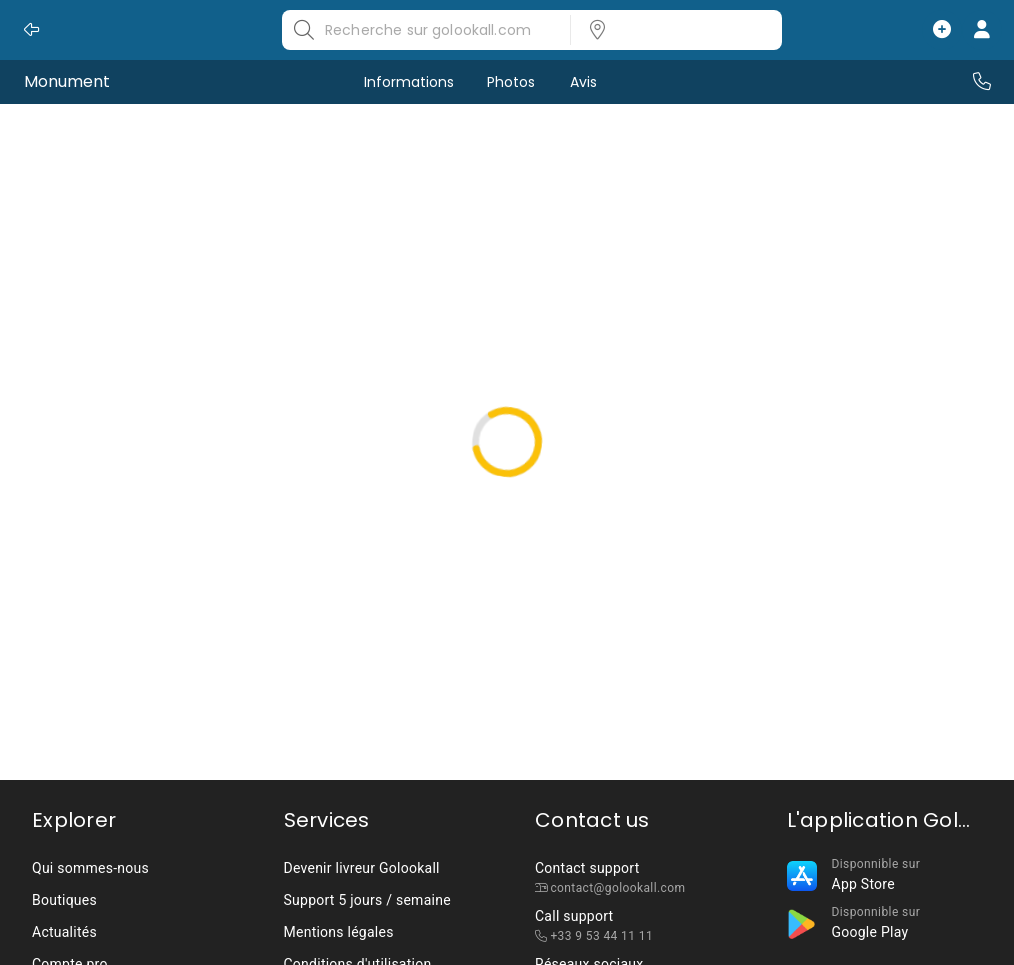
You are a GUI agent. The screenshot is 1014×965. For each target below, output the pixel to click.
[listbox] (670, 30)
